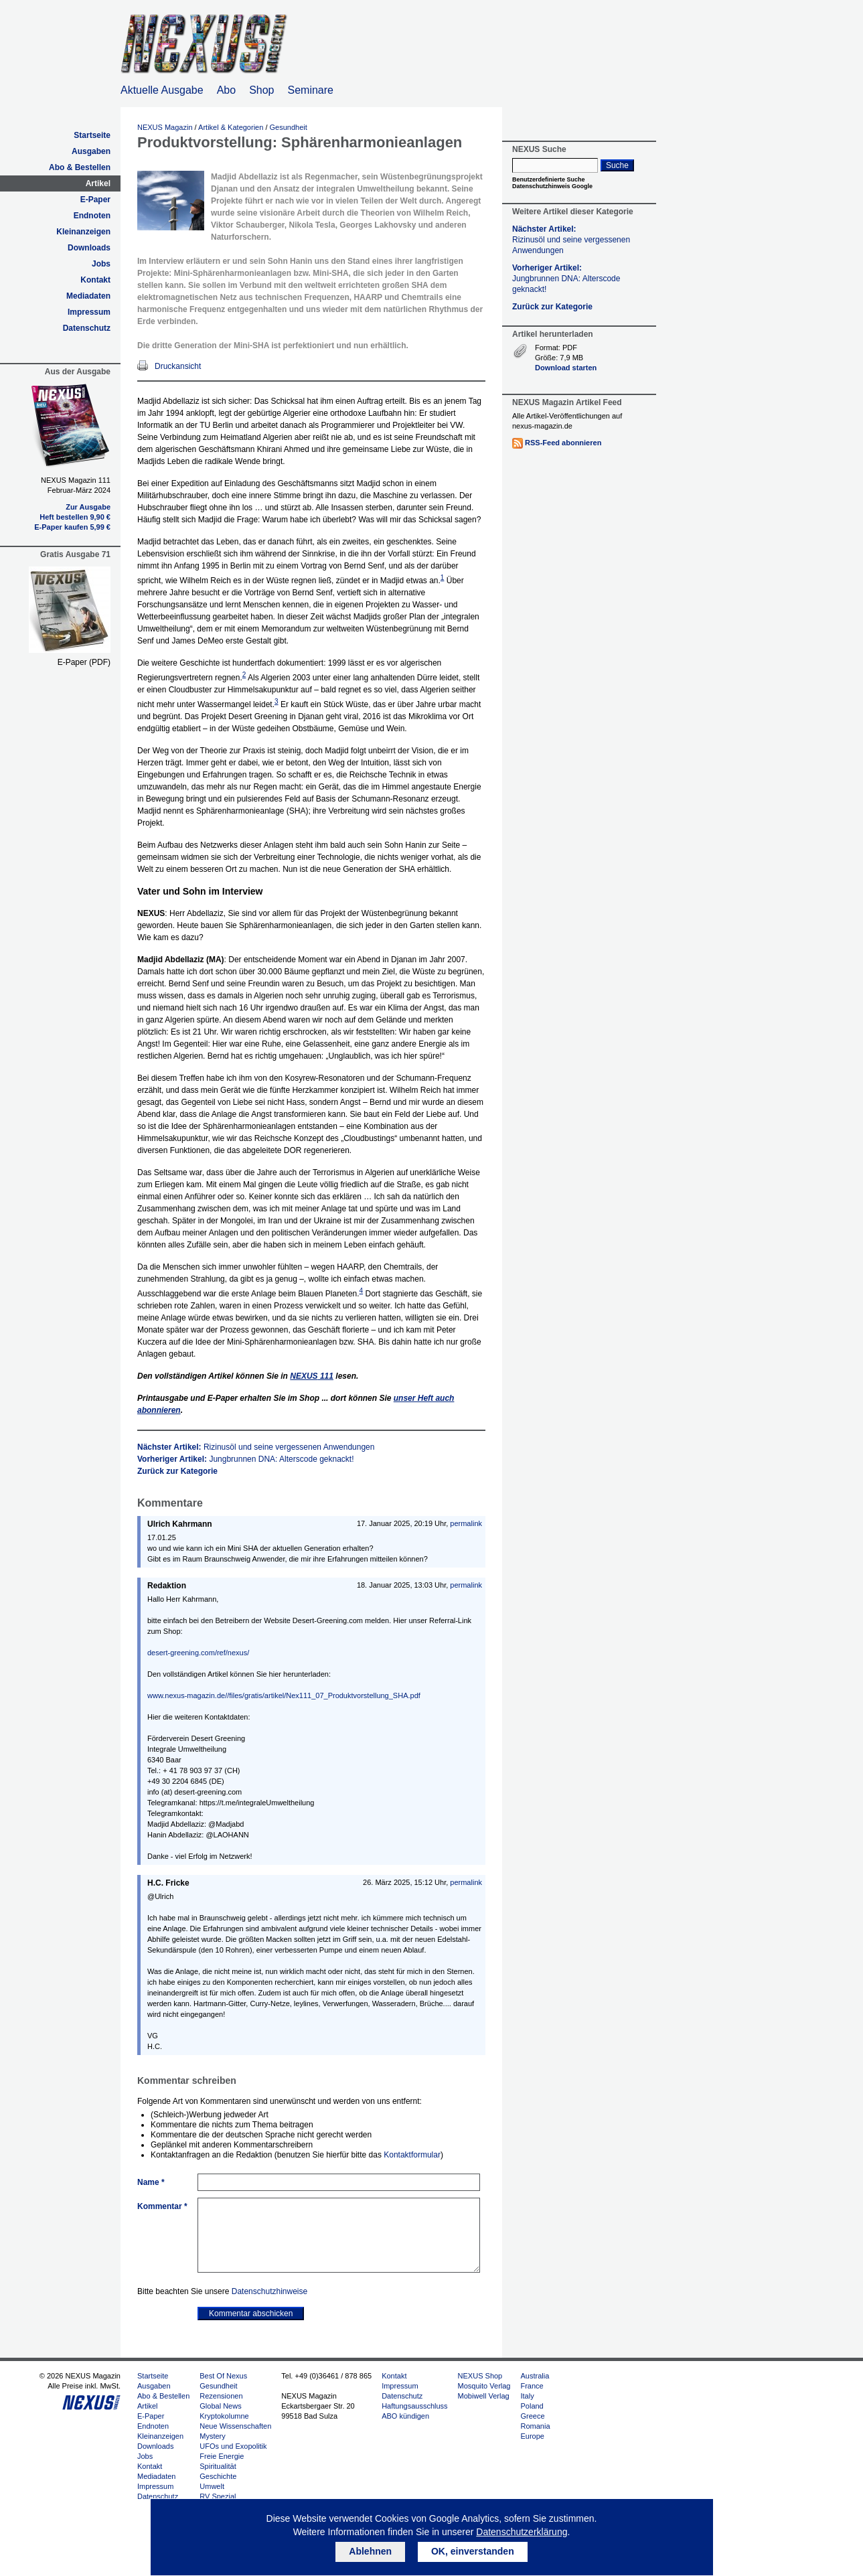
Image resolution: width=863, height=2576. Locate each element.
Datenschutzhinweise (269, 2291)
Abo (226, 90)
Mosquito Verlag (484, 2386)
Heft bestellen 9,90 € (75, 517)
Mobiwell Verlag (483, 2396)
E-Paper (95, 199)
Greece (532, 2416)
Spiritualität (218, 2466)
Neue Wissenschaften (235, 2426)
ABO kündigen (405, 2416)
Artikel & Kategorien (230, 127)
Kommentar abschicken (251, 2313)
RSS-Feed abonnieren (563, 443)
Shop (261, 90)
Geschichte (218, 2476)
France (531, 2386)
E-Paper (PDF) (84, 662)
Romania (535, 2426)
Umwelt (212, 2486)
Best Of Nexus (223, 2376)
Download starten (566, 368)
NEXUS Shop (480, 2376)
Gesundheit (288, 127)
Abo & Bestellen (79, 167)
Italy (527, 2396)
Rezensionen (221, 2396)
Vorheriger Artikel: (245, 1459)
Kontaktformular (412, 2155)
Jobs (101, 264)
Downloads (89, 247)
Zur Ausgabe (88, 507)
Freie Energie (222, 2456)
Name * (151, 2182)
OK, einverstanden (472, 2551)
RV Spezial (218, 2496)
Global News (220, 2406)
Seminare (310, 90)
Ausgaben (91, 151)
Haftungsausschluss (414, 2406)
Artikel (98, 183)
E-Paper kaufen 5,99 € (72, 527)
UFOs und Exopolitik (233, 2446)
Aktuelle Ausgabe (162, 90)
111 (311, 1376)
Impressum (89, 312)
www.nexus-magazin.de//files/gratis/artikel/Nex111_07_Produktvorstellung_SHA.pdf (283, 1695)
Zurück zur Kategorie (177, 1471)
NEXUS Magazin (165, 127)
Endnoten (92, 215)
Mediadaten (88, 296)
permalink (466, 1523)
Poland (531, 2406)
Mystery (213, 2436)
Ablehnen (370, 2551)
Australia (534, 2376)
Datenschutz (86, 328)
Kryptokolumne (224, 2416)
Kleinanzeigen (83, 231)
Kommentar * (162, 2206)
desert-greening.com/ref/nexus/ (198, 1653)
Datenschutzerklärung (521, 2531)
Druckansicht (178, 366)
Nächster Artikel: (255, 1447)
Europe (532, 2436)
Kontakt (95, 280)
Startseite (92, 135)
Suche (617, 165)
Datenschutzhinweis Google (552, 186)
